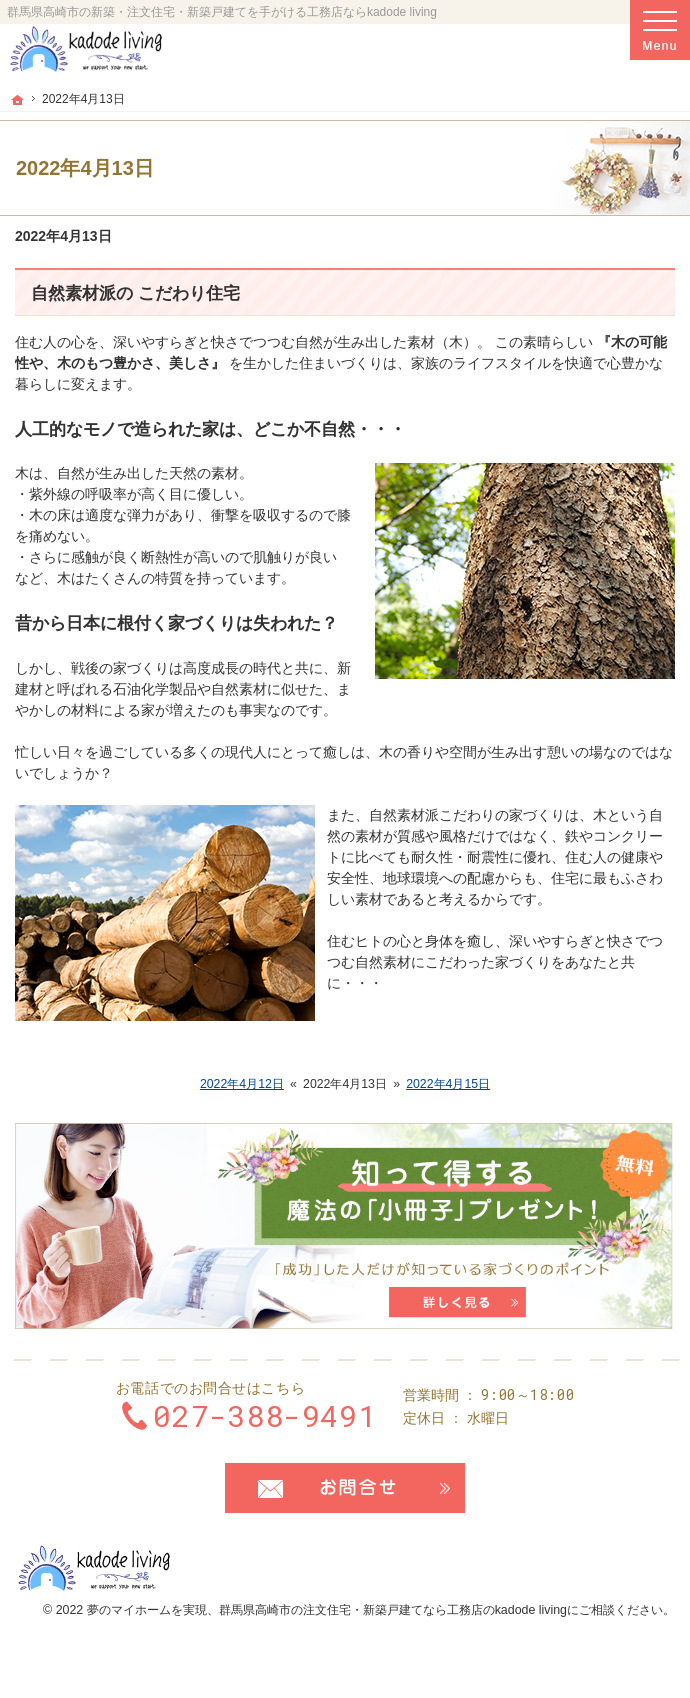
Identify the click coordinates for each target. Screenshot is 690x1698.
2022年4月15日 (448, 1084)
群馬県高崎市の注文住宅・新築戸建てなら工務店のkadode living (393, 1610)
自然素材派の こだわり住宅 (135, 293)
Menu (660, 30)
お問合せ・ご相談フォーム (345, 1488)
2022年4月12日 (242, 1084)
